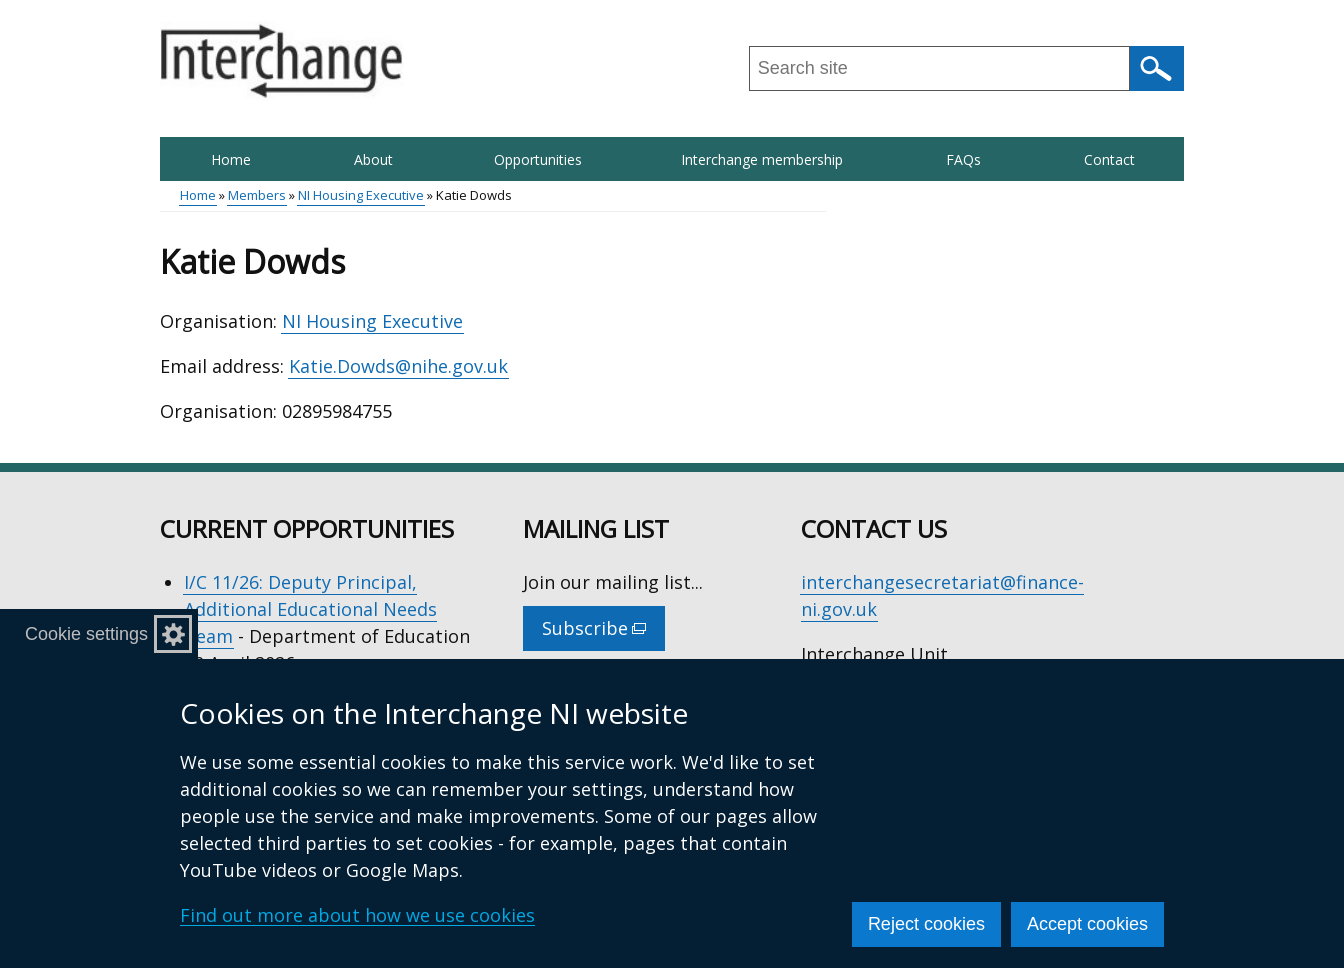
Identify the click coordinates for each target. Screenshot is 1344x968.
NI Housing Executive (361, 195)
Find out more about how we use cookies (357, 915)
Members (257, 195)
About (373, 159)
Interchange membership (762, 159)
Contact (1109, 159)
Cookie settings (86, 634)
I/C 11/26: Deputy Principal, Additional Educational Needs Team (310, 609)
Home (231, 159)
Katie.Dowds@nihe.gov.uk (398, 366)
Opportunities (538, 159)
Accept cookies (1087, 924)
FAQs (963, 159)
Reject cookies (926, 924)
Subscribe (603, 633)
